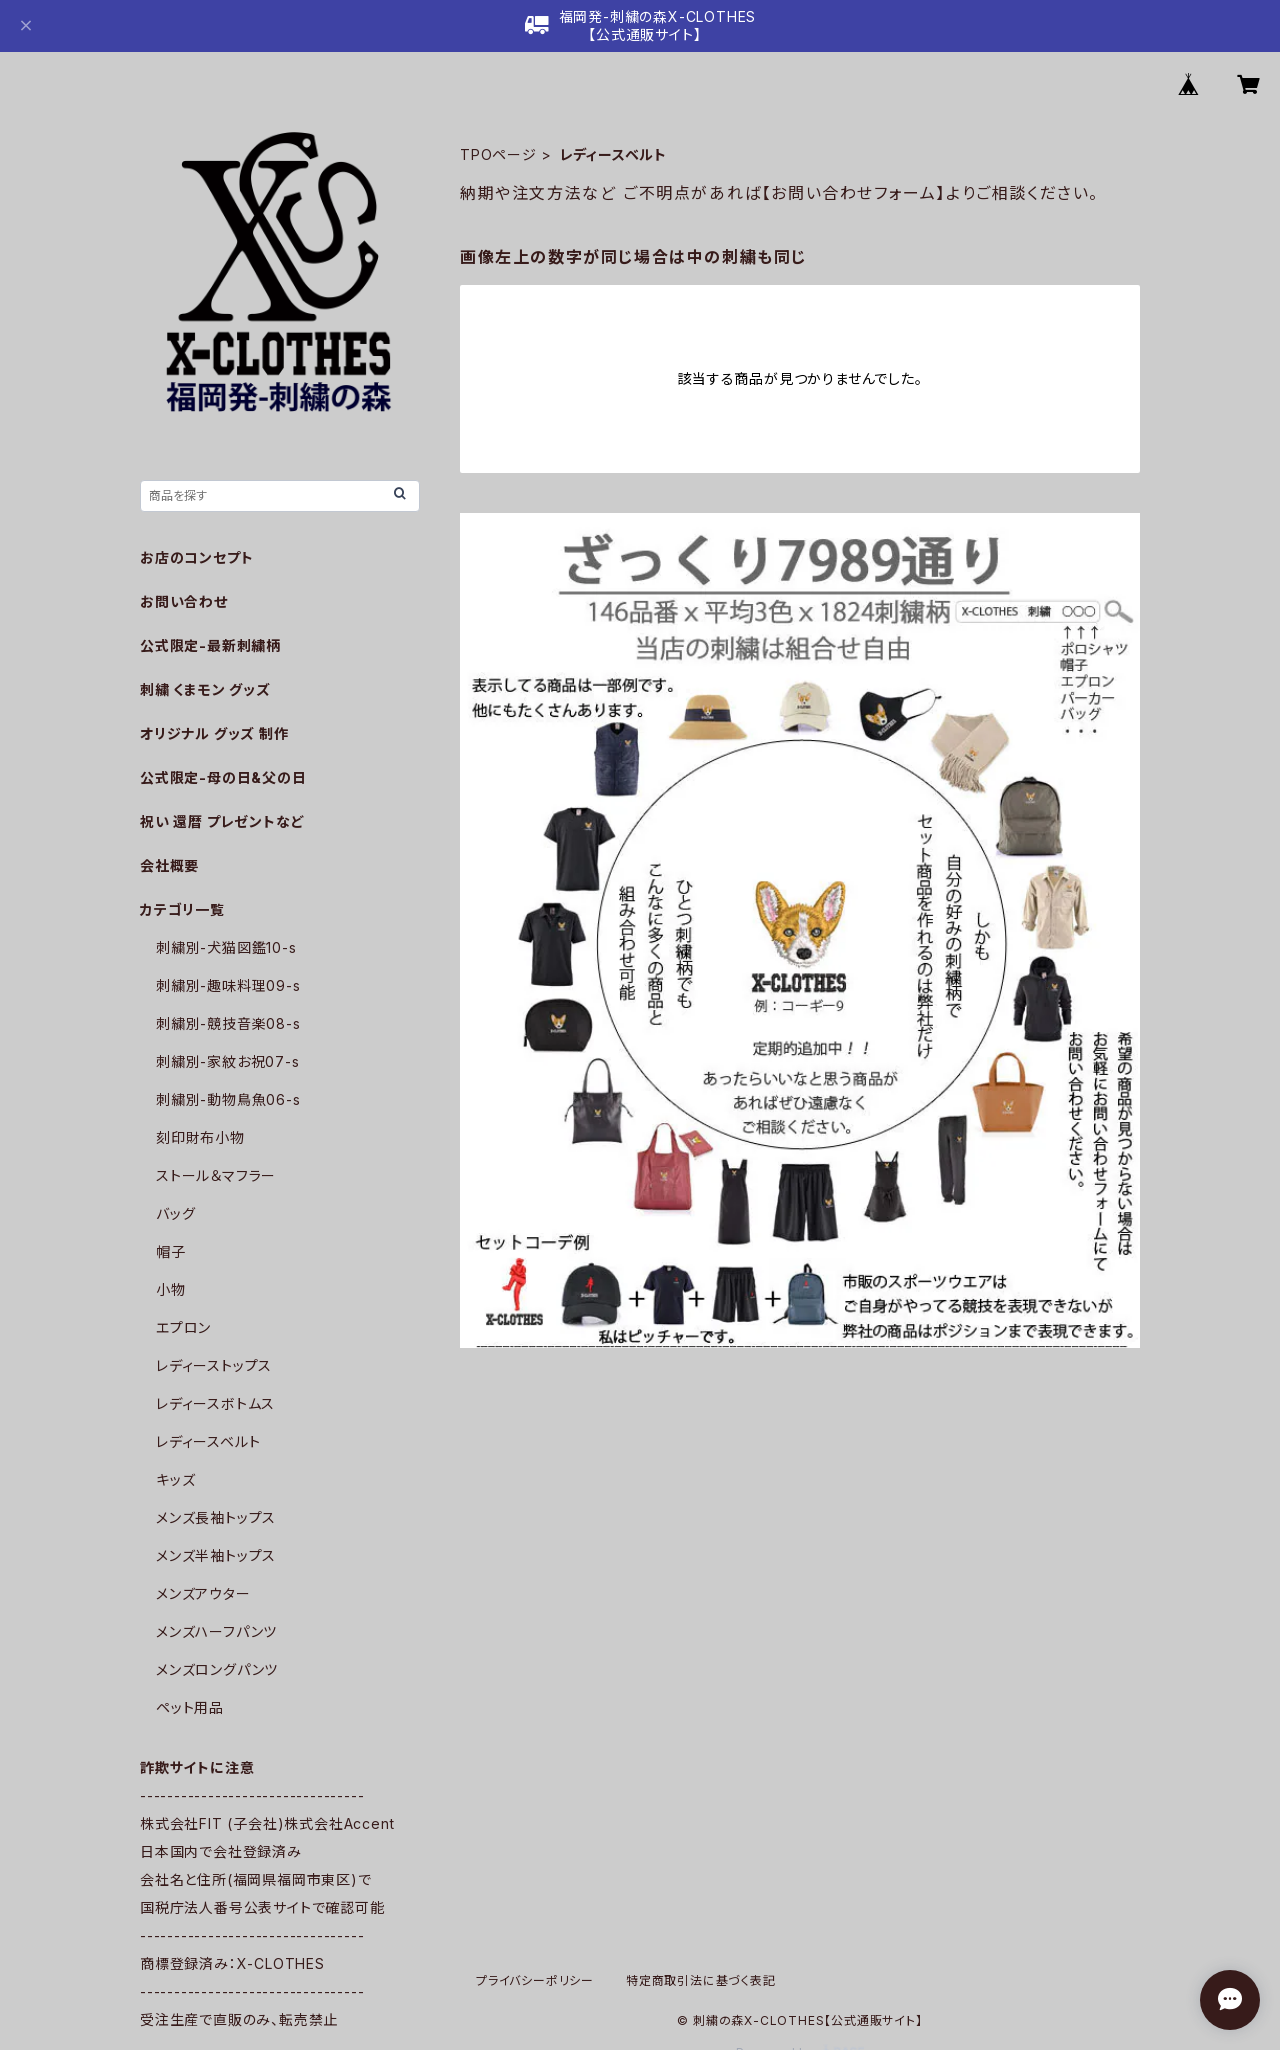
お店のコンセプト (196, 557)
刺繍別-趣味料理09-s (228, 985)
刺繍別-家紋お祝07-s (228, 1061)
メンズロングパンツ (217, 1669)
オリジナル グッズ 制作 (214, 733)
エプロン (183, 1327)
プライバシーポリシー (535, 1980)
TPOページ (498, 154)
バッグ (175, 1213)
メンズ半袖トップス (216, 1555)
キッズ (175, 1479)
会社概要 (169, 865)
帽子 (171, 1251)
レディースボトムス (215, 1403)
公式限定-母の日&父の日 (223, 777)
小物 (171, 1289)
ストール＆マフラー (216, 1175)
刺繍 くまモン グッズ (205, 689)
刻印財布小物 (200, 1137)
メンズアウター (203, 1593)
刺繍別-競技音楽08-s (228, 1023)
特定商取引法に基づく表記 (701, 1980)
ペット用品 (190, 1707)
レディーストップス (214, 1365)
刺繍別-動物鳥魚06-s (228, 1099)
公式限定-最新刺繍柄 (210, 645)
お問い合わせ (184, 601)
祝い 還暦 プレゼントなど (222, 821)
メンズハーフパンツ (216, 1631)
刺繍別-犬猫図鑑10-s (226, 947)
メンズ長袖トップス (216, 1517)
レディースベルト (208, 1441)
